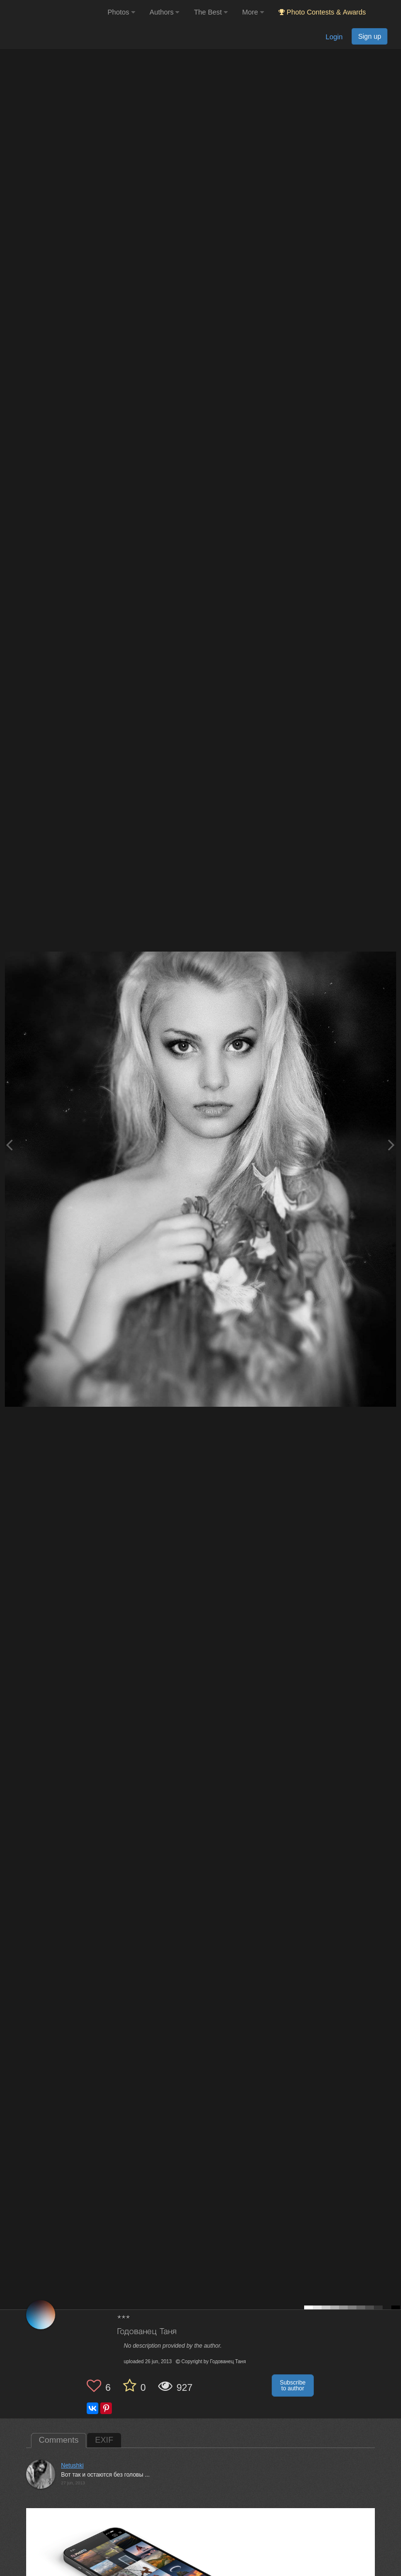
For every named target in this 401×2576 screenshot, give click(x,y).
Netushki (72, 2465)
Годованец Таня (147, 2332)
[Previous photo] (9, 1145)
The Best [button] (211, 12)
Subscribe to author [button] (293, 2385)
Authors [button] (165, 12)
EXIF (104, 2440)
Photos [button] (121, 12)
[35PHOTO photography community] (52, 12)
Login (333, 36)
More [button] (253, 12)
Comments (58, 2440)
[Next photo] (391, 1145)
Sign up (369, 36)
